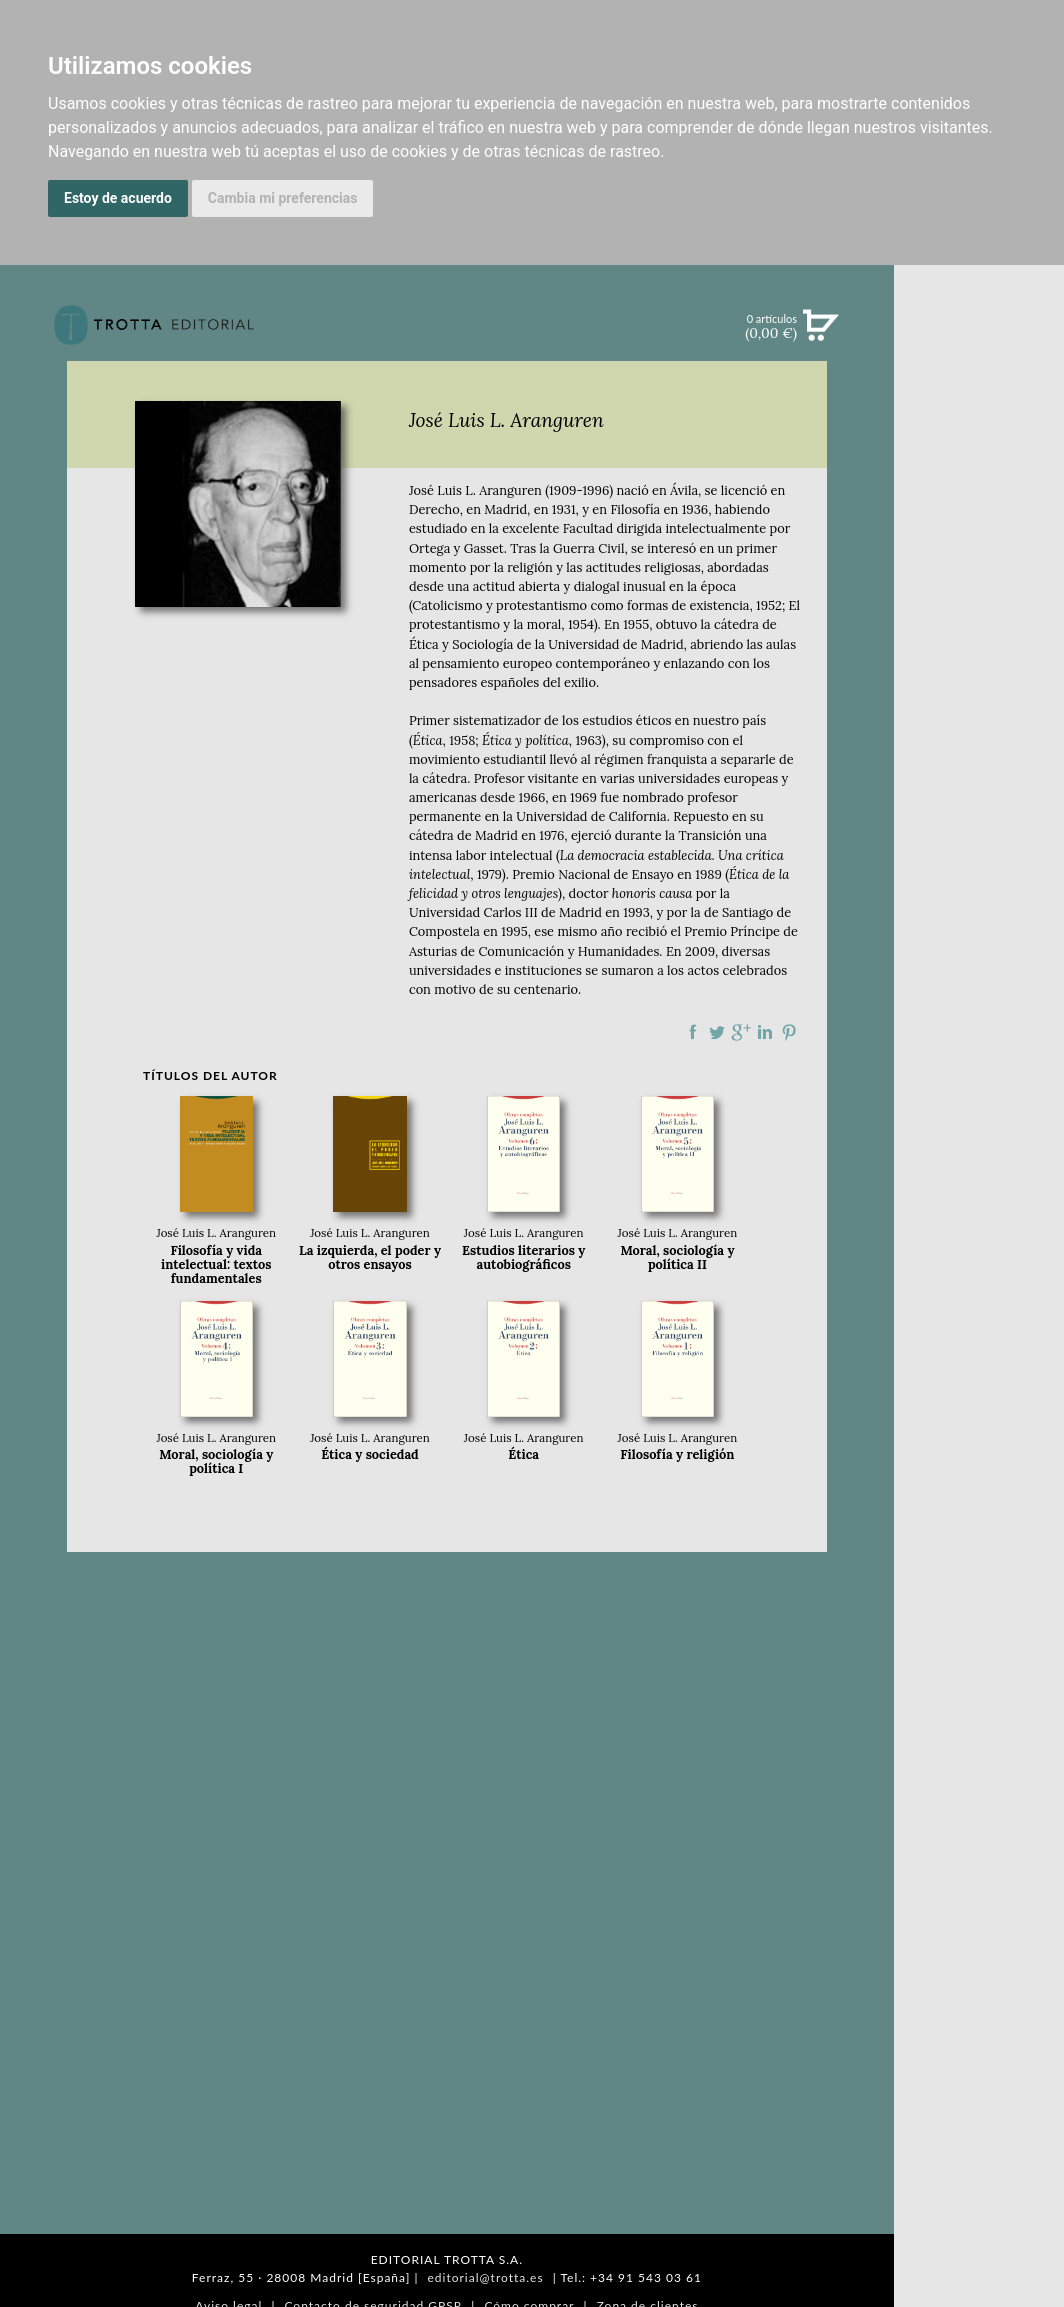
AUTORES (979, 982)
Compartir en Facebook (693, 1032)
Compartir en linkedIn (765, 1032)
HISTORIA (979, 1007)
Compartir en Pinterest (789, 1032)
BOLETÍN (978, 583)
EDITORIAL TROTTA (979, 867)
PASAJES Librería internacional (979, 1063)
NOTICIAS (978, 542)
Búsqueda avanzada (978, 356)
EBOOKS (978, 500)
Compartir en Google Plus (741, 1032)
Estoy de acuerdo (118, 198)
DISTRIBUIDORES (979, 1032)
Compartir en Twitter (717, 1032)
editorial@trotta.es (485, 2277)
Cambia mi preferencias (283, 198)
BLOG (978, 625)
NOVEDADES (979, 418)
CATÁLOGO (979, 459)
